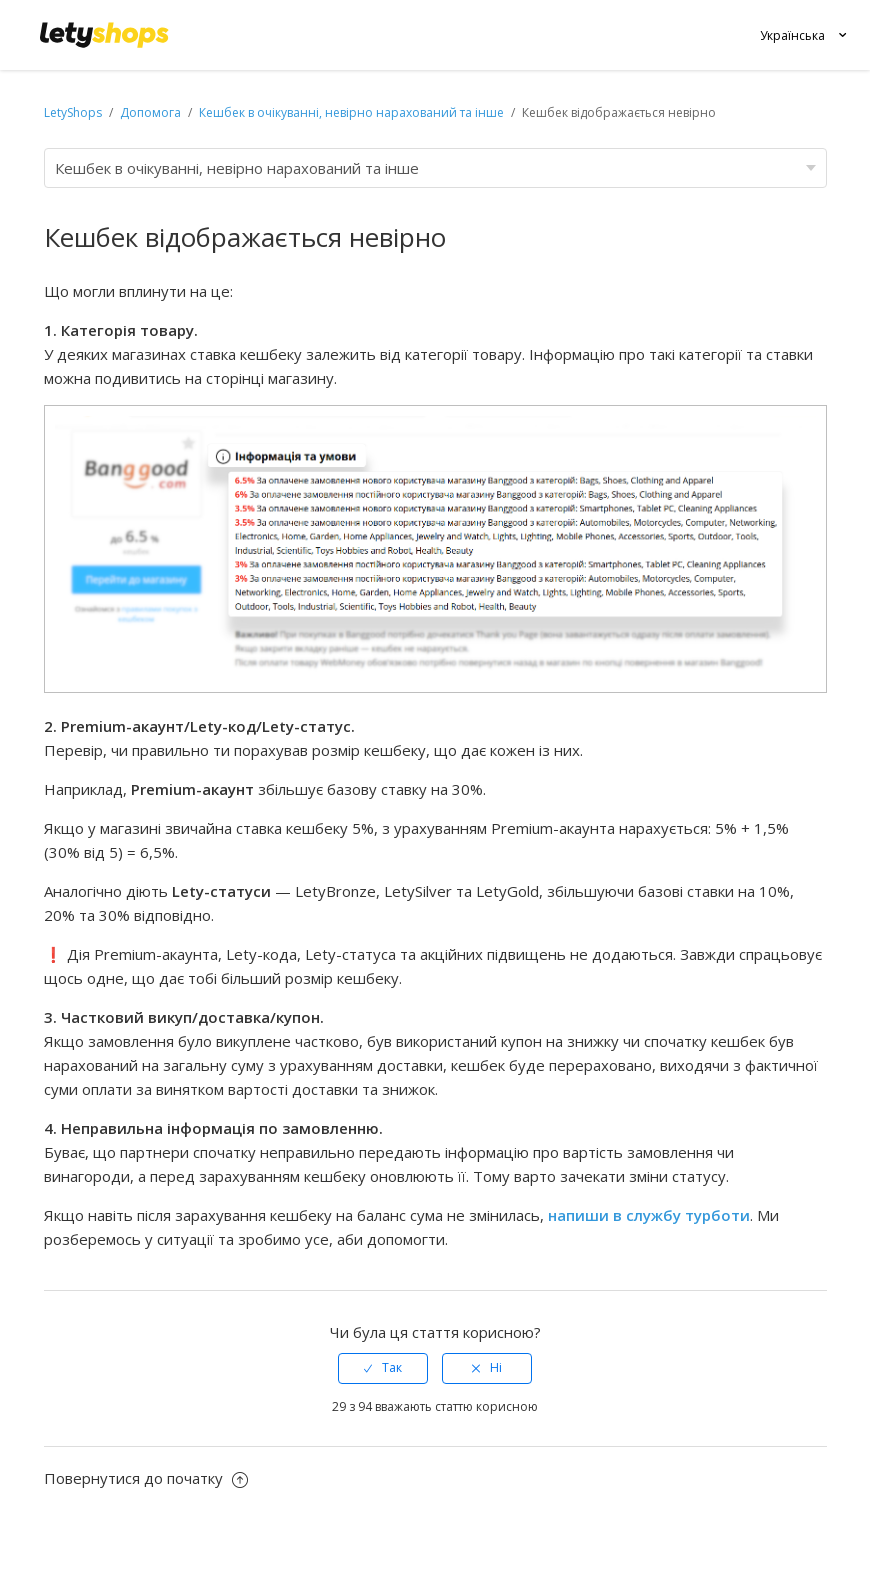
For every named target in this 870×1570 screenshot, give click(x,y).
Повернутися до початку (146, 1478)
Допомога (152, 112)
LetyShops (73, 112)
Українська (792, 35)
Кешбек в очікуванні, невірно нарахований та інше (351, 112)
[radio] (383, 1368)
